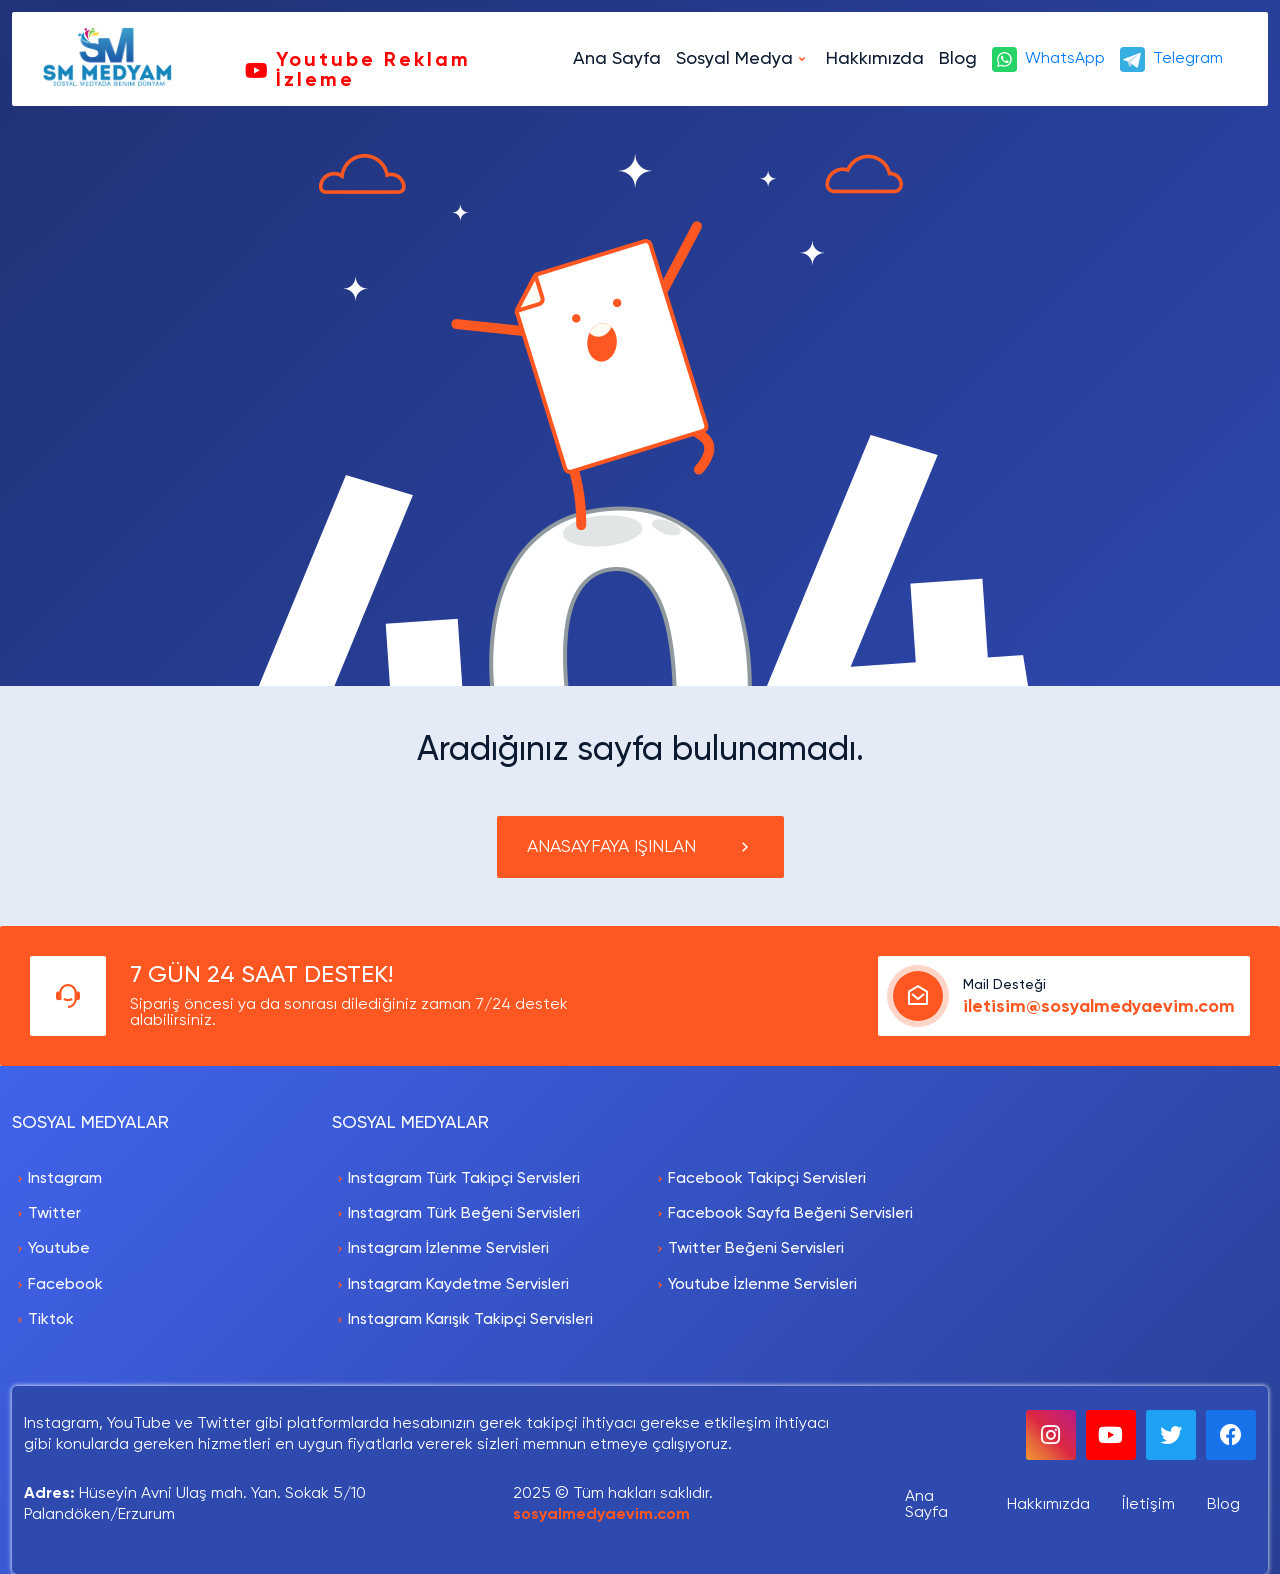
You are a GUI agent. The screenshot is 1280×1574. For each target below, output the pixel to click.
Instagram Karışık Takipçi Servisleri (470, 1320)
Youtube (59, 1249)
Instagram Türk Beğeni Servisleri (464, 1214)
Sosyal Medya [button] (734, 59)
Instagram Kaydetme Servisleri (458, 1285)
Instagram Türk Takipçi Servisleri (464, 1179)
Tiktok (51, 1320)
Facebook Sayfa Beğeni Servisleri (790, 1214)
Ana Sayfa (617, 59)
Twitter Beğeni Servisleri (756, 1249)
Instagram (65, 1179)
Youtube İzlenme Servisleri (762, 1285)
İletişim (1148, 1505)
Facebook (65, 1285)
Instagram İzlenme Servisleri (448, 1249)
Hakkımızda (875, 59)
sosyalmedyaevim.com (601, 1515)
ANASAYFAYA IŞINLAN (640, 847)
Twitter (54, 1214)
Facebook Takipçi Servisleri (767, 1179)
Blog (958, 59)
